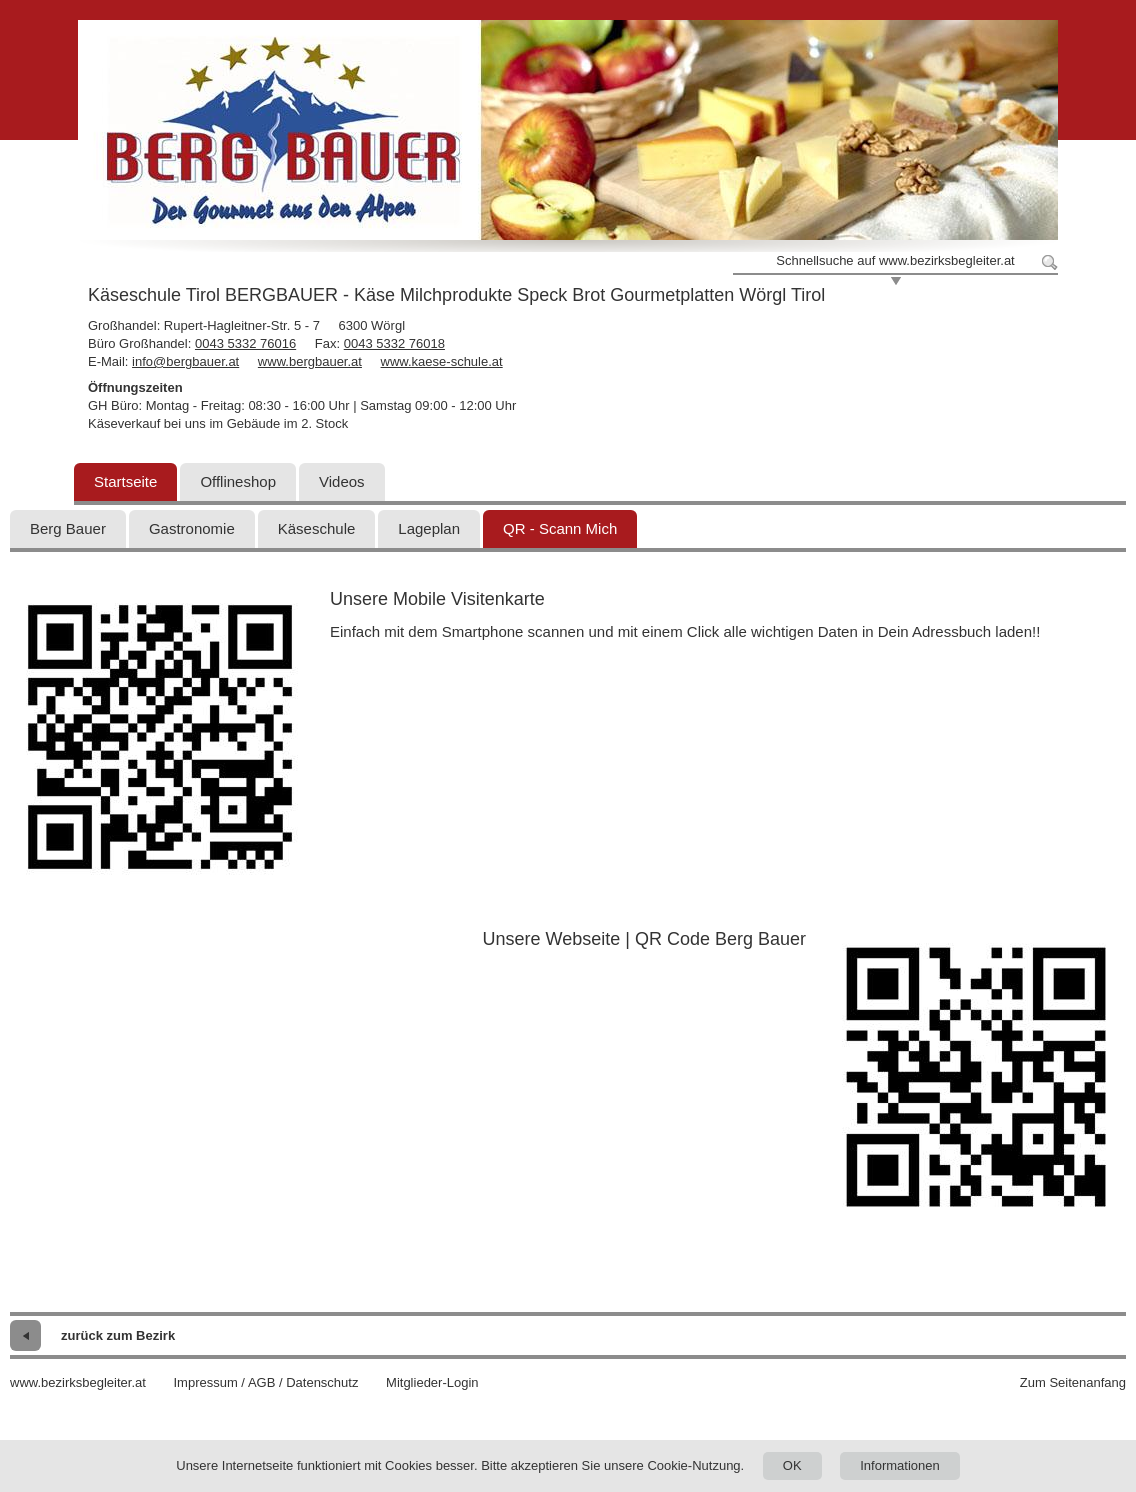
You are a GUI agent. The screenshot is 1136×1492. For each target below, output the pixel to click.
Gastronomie (192, 528)
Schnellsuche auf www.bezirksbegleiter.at (895, 260)
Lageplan (429, 528)
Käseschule (317, 528)
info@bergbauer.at (185, 361)
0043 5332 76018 (394, 343)
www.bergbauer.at (310, 361)
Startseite (125, 481)
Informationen (900, 1465)
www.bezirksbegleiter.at (78, 1382)
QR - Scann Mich (560, 528)
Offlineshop (238, 481)
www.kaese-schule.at (442, 361)
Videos (342, 481)
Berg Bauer (68, 528)
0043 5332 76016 (245, 343)
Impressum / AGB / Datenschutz (265, 1382)
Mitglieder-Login (432, 1382)
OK (792, 1465)
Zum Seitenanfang (1073, 1382)
